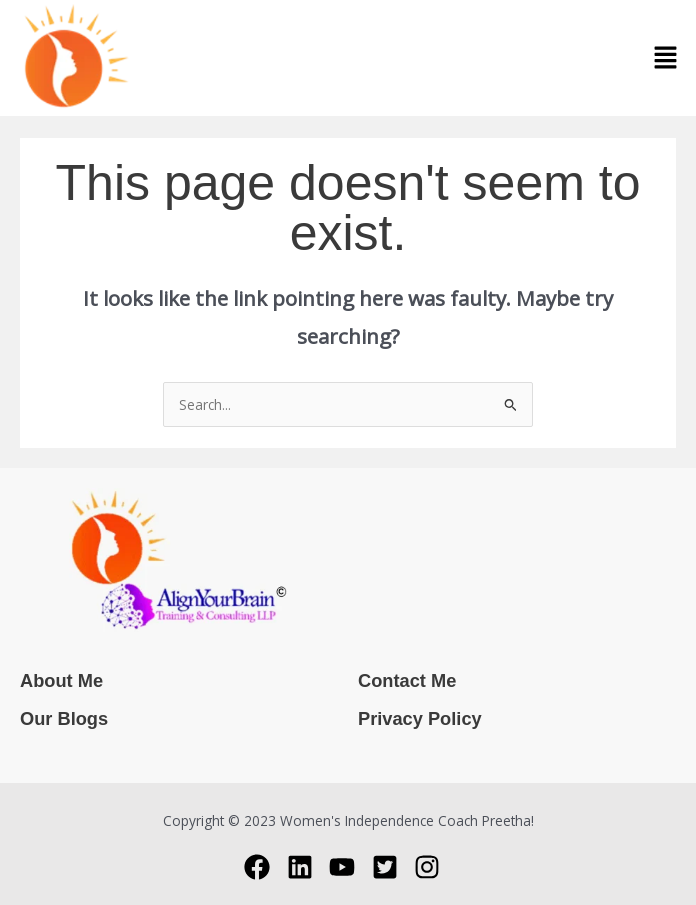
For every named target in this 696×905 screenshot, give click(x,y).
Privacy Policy (420, 718)
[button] (666, 58)
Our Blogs (64, 718)
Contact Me (407, 680)
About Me (61, 680)
